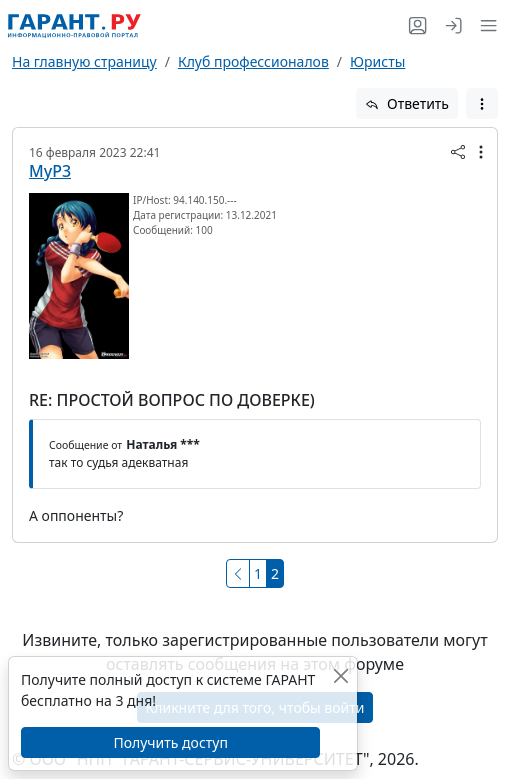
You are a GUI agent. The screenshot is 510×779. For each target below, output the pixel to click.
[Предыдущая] (238, 573)
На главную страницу (84, 61)
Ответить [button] (407, 103)
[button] (484, 25)
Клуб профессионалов (253, 61)
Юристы (377, 61)
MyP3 (50, 171)
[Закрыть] (340, 675)
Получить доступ (170, 742)
